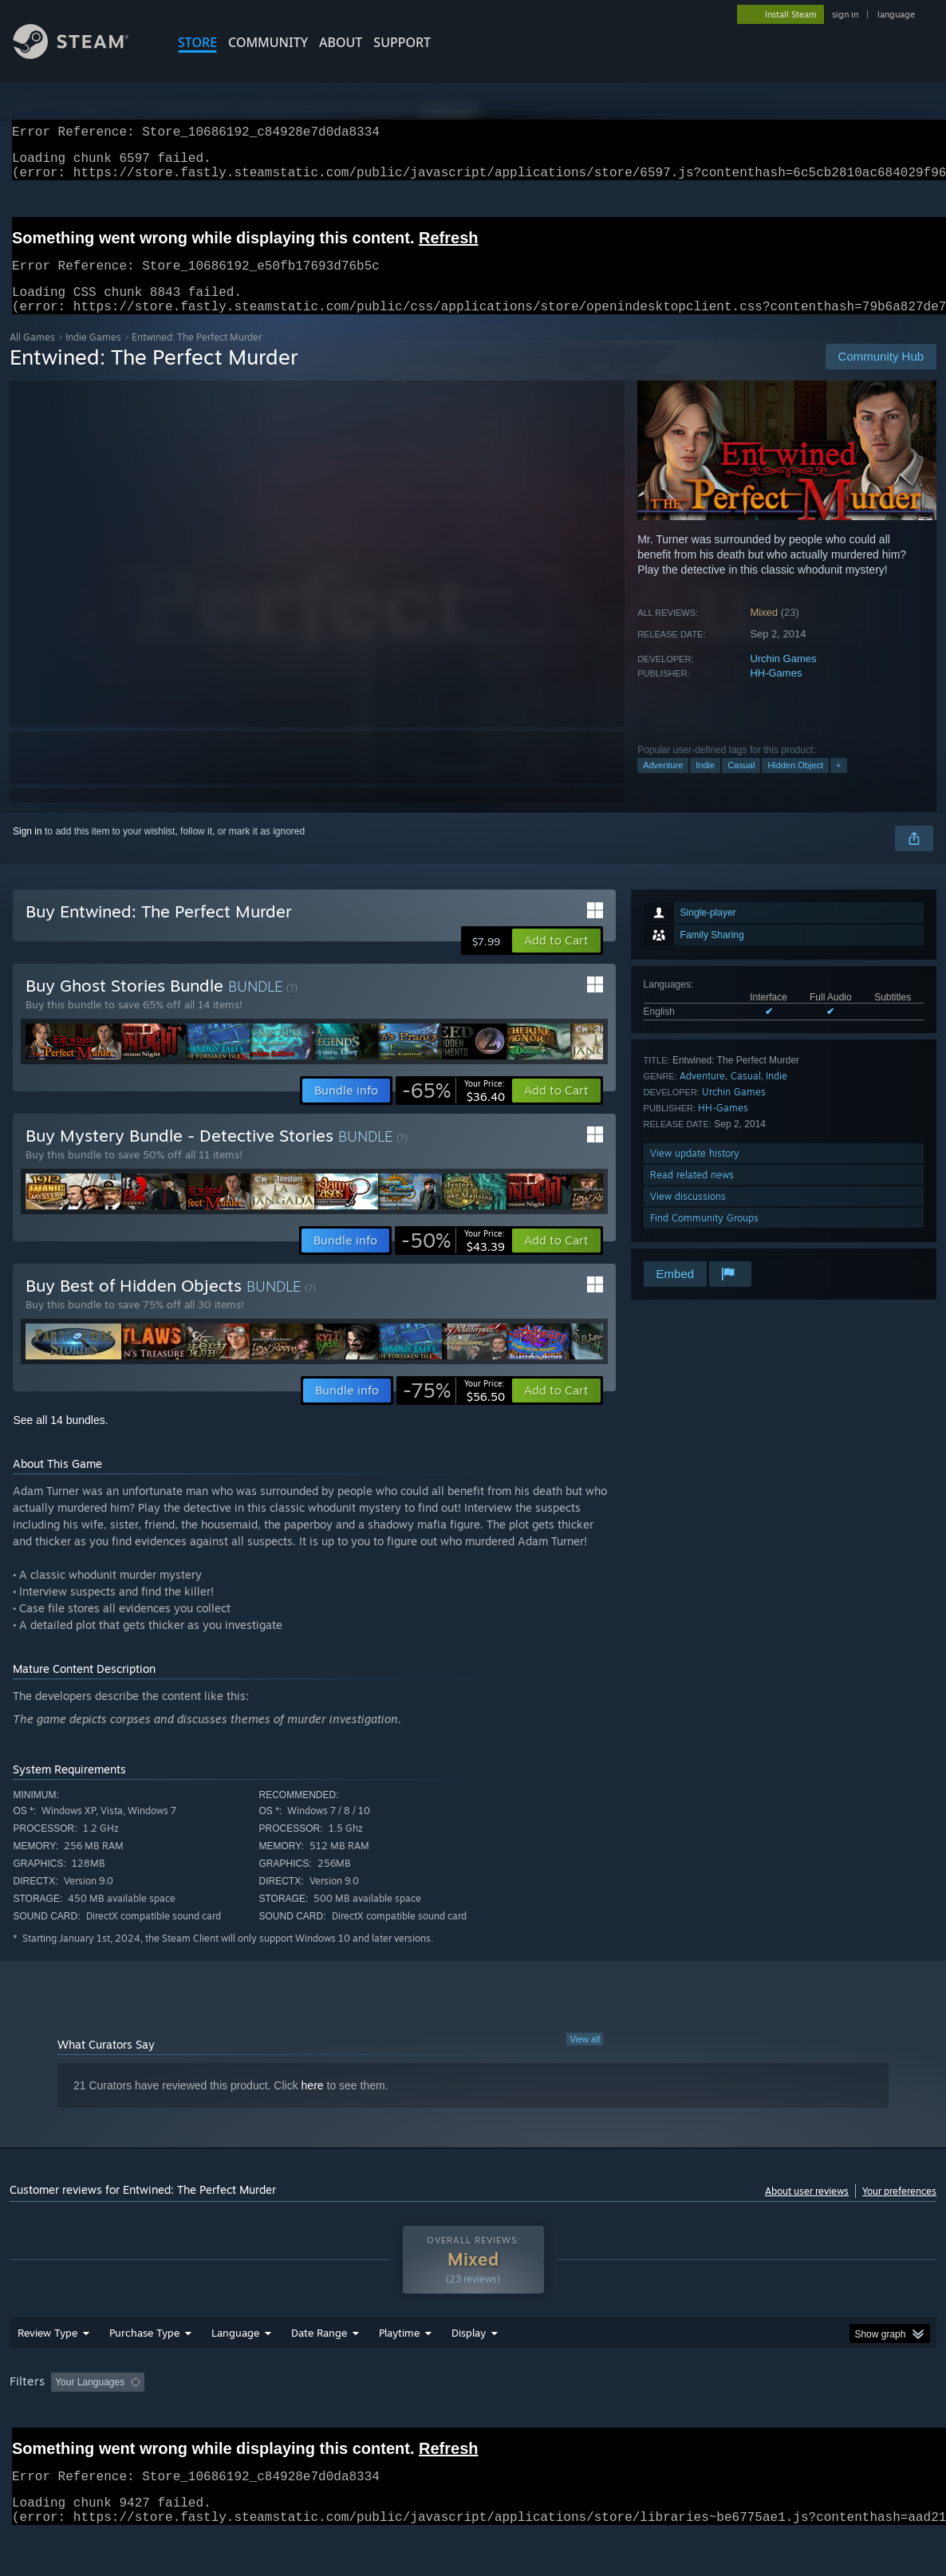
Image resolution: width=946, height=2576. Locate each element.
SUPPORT (402, 42)
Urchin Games (783, 678)
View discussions (688, 1215)
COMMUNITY (268, 42)
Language (235, 2374)
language (896, 14)
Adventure (663, 784)
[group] (473, 2425)
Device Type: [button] (827, 2423)
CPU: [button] (704, 2423)
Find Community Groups (704, 1237)
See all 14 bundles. (60, 1439)
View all (585, 2058)
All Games (32, 356)
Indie (705, 784)
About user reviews (807, 2210)
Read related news (692, 1194)
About (340, 42)
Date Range (319, 2374)
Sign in (27, 850)
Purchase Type (144, 2374)
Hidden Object (795, 784)
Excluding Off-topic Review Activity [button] (251, 2423)
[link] (453, 1109)
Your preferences (899, 2210)
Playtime (399, 2374)
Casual (741, 784)
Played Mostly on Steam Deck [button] (488, 2423)
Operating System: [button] (622, 2423)
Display (468, 2374)
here (313, 2104)
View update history (694, 1172)
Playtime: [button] (374, 2423)
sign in (845, 14)
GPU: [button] (758, 2423)
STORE (197, 42)
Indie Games (93, 356)
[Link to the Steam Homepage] (83, 54)
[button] (556, 959)
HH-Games (776, 692)
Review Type (47, 2374)
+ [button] (838, 784)
